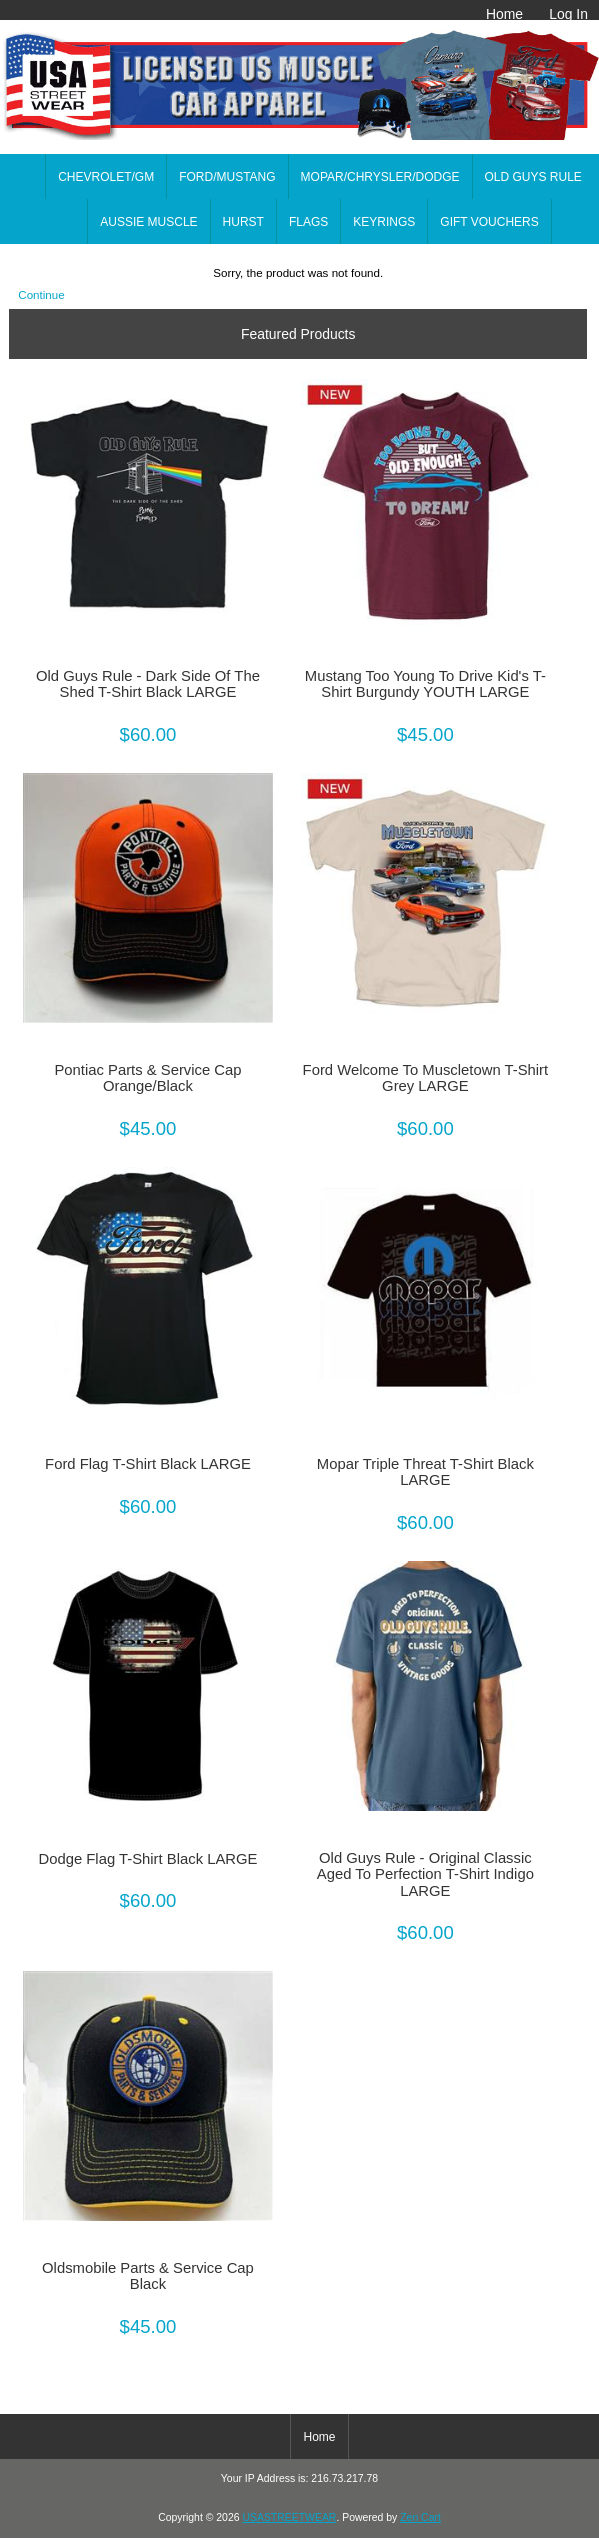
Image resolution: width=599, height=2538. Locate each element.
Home (504, 14)
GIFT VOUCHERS (489, 222)
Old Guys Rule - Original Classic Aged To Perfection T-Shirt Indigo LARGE (425, 1874)
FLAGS (308, 222)
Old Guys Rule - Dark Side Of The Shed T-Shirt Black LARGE (148, 684)
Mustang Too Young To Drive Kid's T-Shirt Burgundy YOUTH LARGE (425, 684)
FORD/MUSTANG (227, 177)
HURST (243, 222)
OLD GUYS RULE (533, 177)
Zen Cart (420, 2517)
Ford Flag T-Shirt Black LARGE (148, 1464)
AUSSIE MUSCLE (148, 222)
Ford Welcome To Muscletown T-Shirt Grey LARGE (426, 1078)
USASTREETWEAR (289, 2517)
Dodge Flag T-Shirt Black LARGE (147, 1859)
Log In (568, 14)
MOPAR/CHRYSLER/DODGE (380, 177)
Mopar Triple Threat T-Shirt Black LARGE (425, 1472)
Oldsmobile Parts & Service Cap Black (148, 2276)
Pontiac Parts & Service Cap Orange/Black (147, 1078)
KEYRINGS (384, 222)
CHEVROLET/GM (106, 177)
